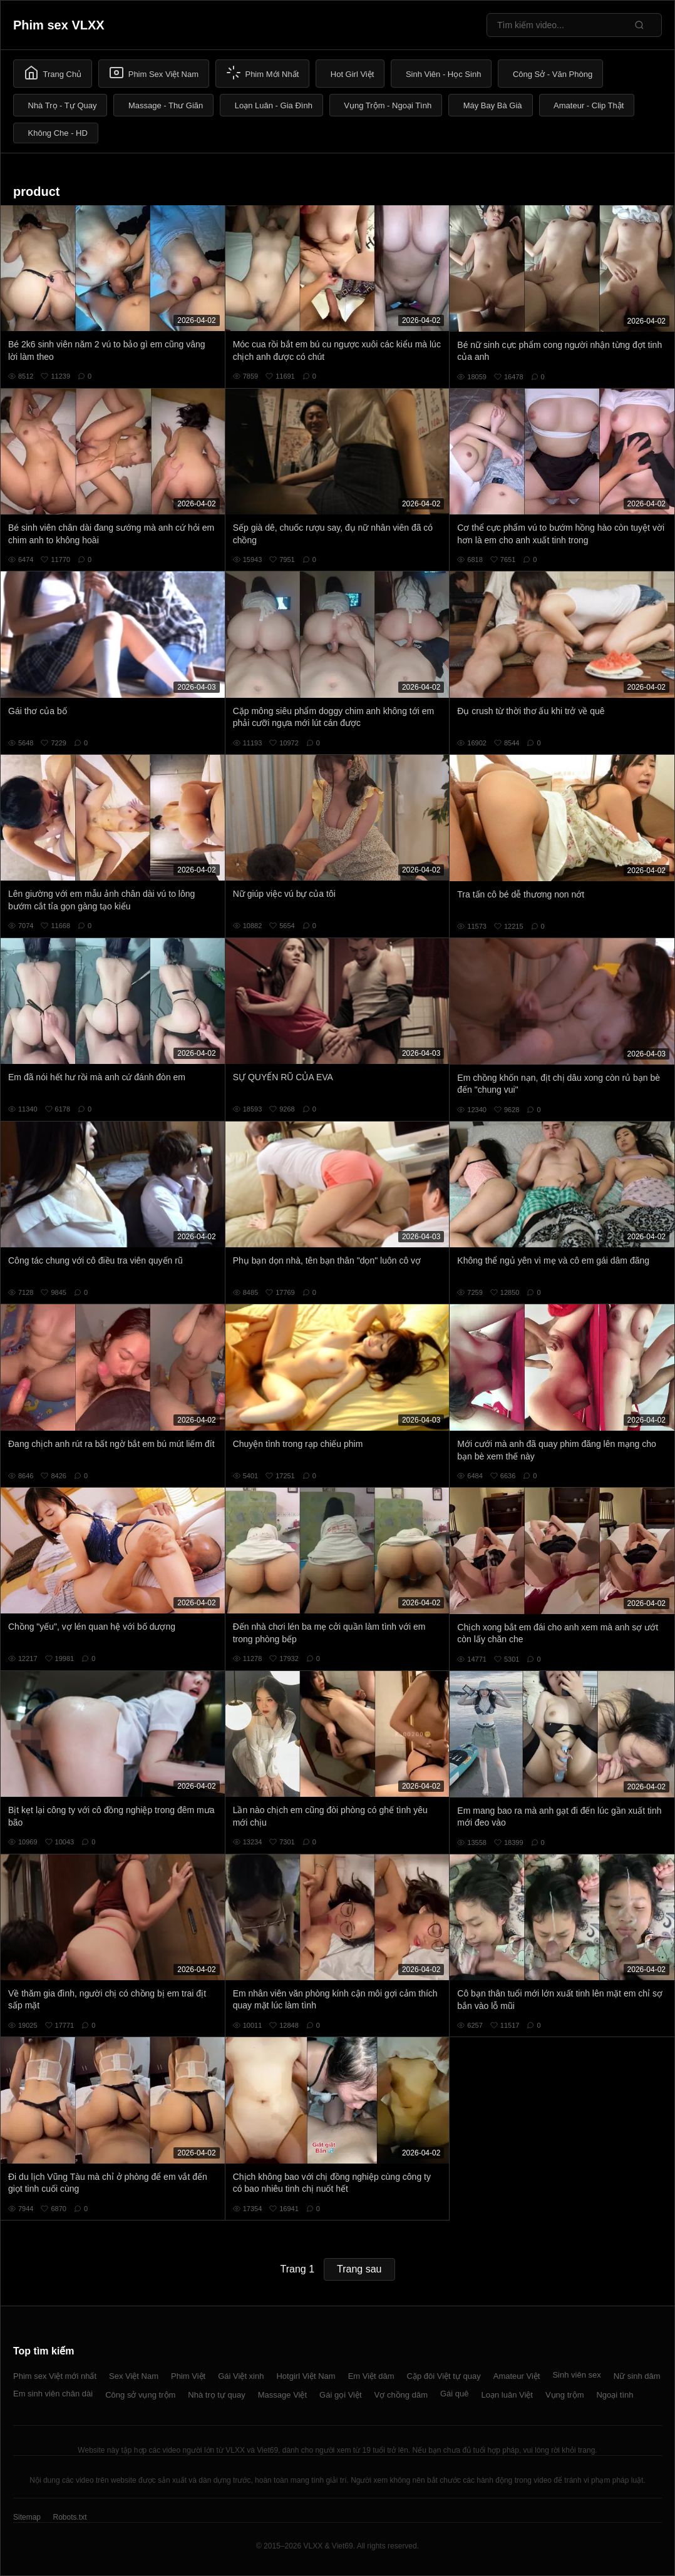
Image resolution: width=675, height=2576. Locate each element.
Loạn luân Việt (507, 2395)
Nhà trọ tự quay (216, 2395)
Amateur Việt (516, 2376)
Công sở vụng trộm (140, 2395)
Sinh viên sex (576, 2374)
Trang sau (359, 2269)
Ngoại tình (614, 2395)
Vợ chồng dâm (401, 2395)
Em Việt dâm (371, 2376)
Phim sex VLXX (59, 25)
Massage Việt (282, 2395)
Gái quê (454, 2393)
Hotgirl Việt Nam (305, 2376)
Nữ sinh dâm (637, 2376)
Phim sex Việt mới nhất (54, 2376)
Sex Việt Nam (133, 2376)
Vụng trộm (564, 2395)
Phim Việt (188, 2376)
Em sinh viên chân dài (53, 2393)
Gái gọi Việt (340, 2395)
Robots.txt (69, 2517)
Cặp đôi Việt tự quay (444, 2376)
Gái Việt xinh (241, 2376)
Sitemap (27, 2517)
